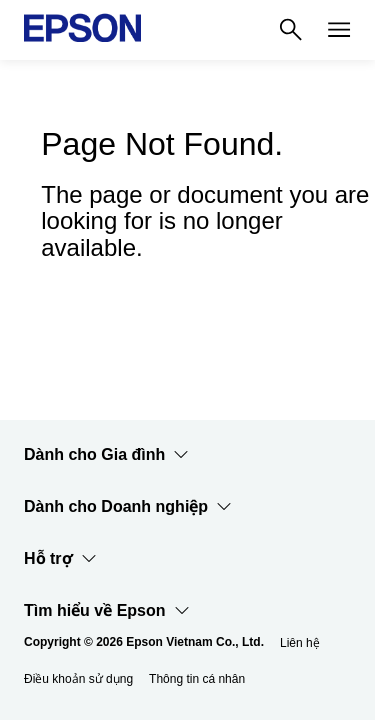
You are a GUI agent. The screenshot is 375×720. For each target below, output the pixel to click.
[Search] (291, 30)
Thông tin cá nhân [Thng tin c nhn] (197, 679)
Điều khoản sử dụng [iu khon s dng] (78, 679)
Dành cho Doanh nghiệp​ (128, 507)
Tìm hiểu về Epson (107, 611)
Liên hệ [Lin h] (300, 643)
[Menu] (339, 30)
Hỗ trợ (60, 559)
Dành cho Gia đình (106, 455)
